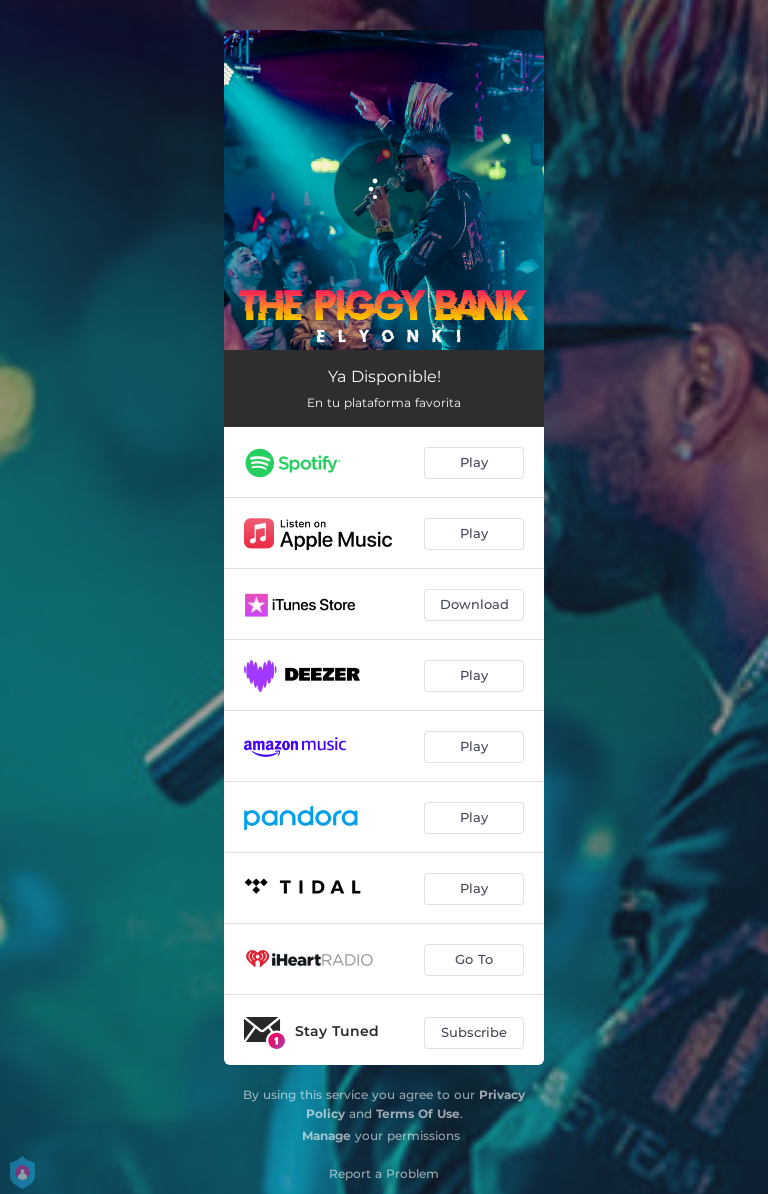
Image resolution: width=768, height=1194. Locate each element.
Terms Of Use (418, 1113)
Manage (326, 1135)
